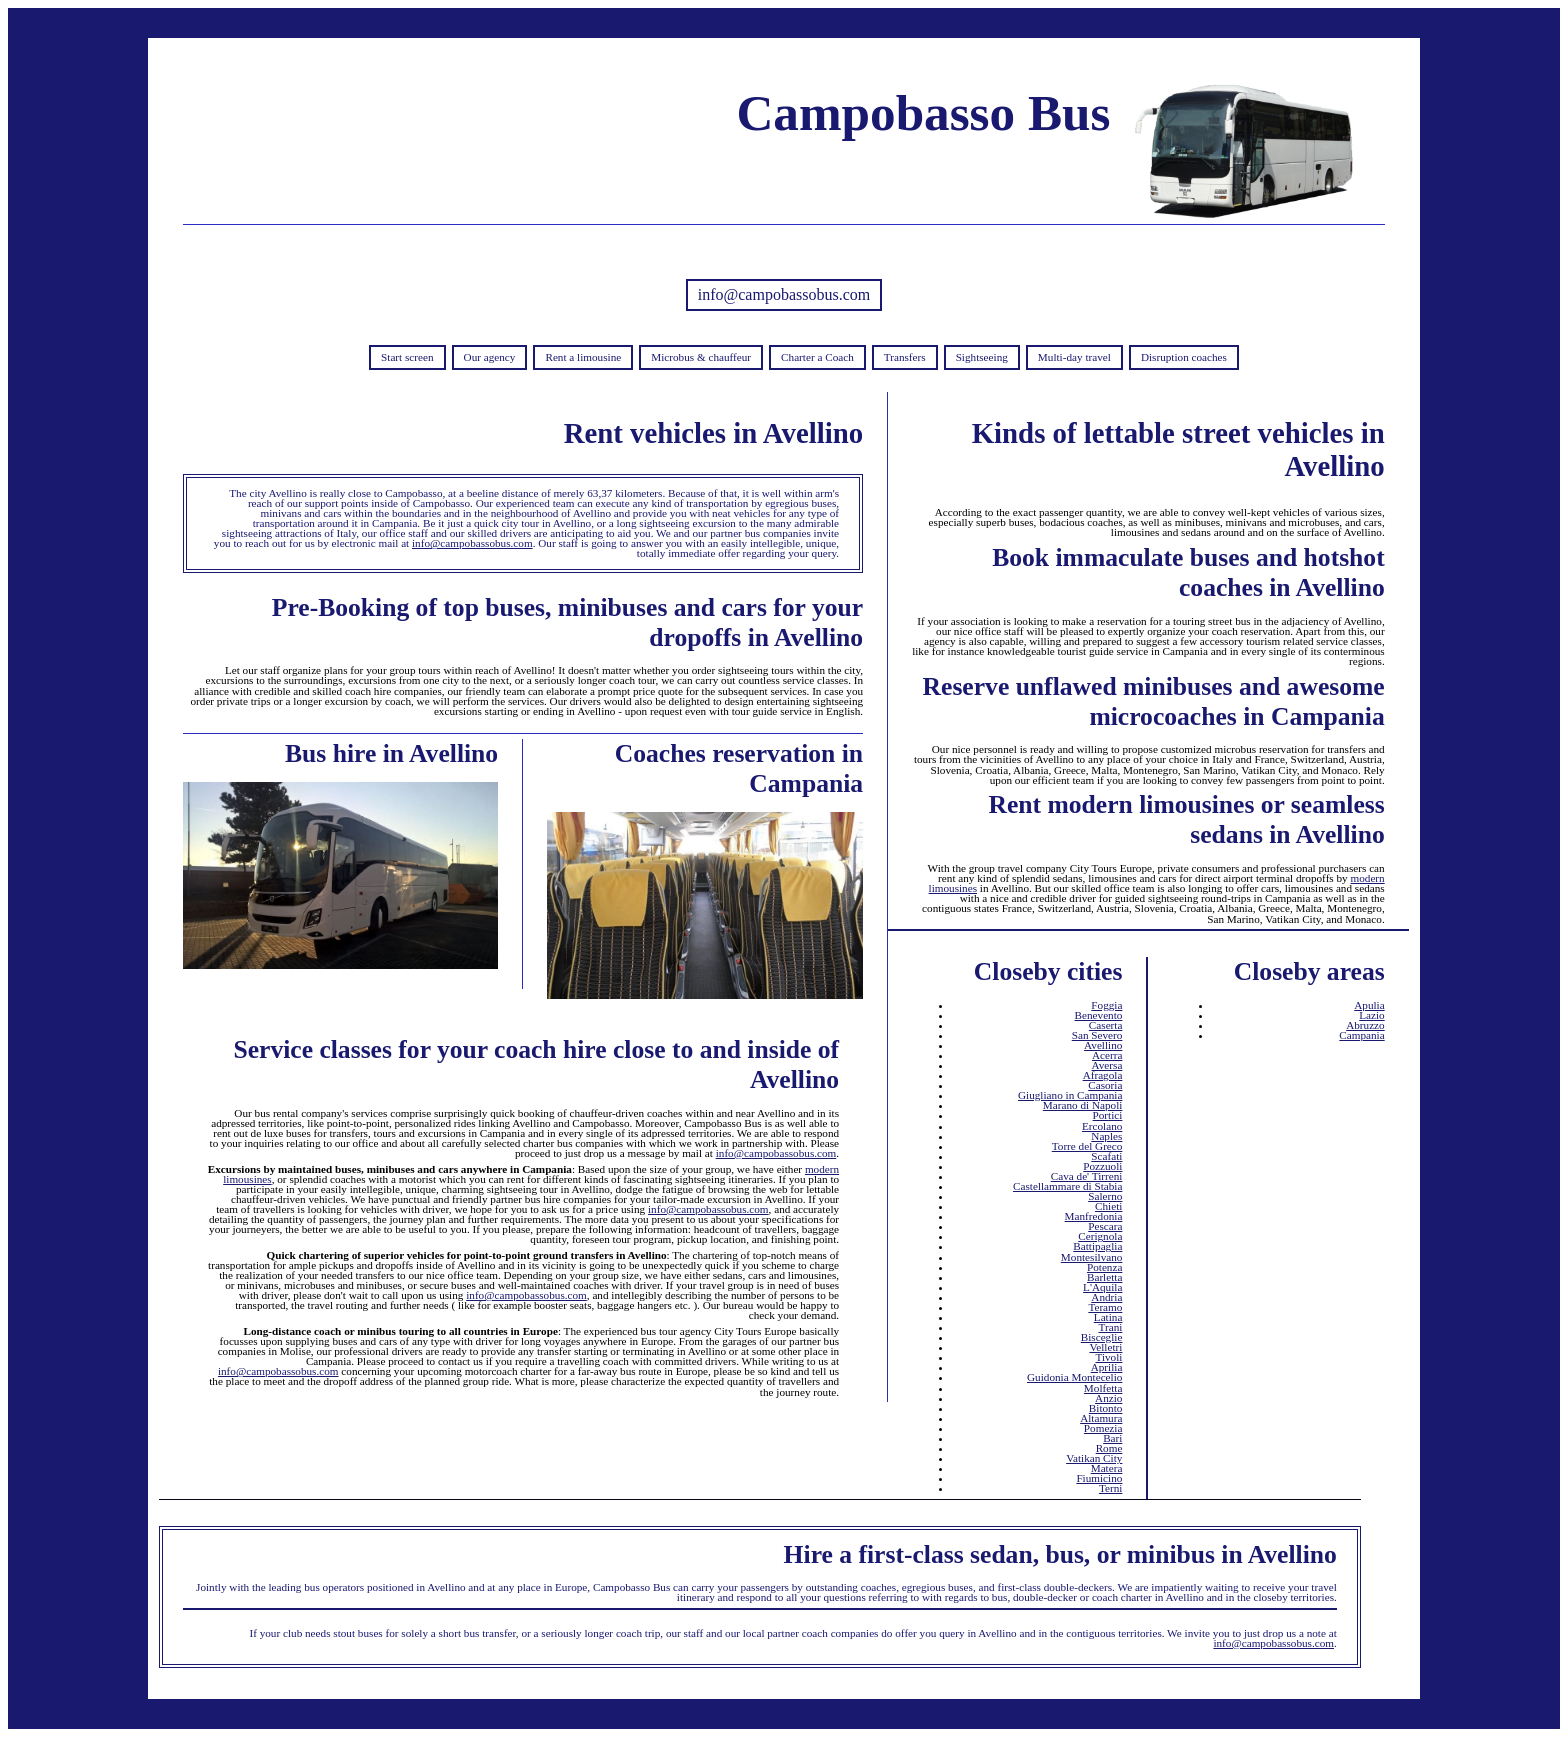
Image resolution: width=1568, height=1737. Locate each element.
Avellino (1103, 1045)
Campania (1361, 1035)
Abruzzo (1365, 1025)
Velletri (1105, 1347)
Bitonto (1106, 1408)
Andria (1106, 1297)
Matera (1107, 1468)
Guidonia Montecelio (1074, 1377)
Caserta (1106, 1025)
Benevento (1099, 1015)
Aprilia (1107, 1367)
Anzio (1108, 1398)
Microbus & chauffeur (701, 357)
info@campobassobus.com (784, 294)
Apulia (1369, 1005)
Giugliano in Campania (1070, 1095)
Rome (1109, 1448)
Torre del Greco (1087, 1146)
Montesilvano (1092, 1257)
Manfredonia (1094, 1216)
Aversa (1107, 1065)
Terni (1110, 1488)
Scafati (1106, 1156)
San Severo (1097, 1035)
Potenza (1104, 1267)
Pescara (1105, 1226)
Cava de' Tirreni (1087, 1176)
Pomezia (1103, 1428)
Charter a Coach (817, 357)
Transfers (905, 357)
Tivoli (1108, 1357)
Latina (1108, 1317)
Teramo (1105, 1307)
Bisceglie (1102, 1337)
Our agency (490, 357)
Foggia (1106, 1005)
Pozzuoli (1102, 1166)
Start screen (407, 357)
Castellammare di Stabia (1067, 1186)
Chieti (1108, 1206)
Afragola (1103, 1075)
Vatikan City (1094, 1458)
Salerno (1105, 1196)
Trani (1111, 1327)
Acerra (1107, 1055)
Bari (1112, 1438)
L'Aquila (1102, 1287)
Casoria (1105, 1085)
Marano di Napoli (1083, 1105)
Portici (1108, 1115)
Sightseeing (982, 357)
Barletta (1104, 1277)
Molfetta (1103, 1388)
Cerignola (1100, 1236)
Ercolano (1102, 1126)
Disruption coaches (1184, 357)
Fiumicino (1099, 1478)
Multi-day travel (1074, 357)
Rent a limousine (583, 357)
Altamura (1101, 1418)
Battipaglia (1097, 1246)
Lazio (1371, 1015)
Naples (1106, 1136)
